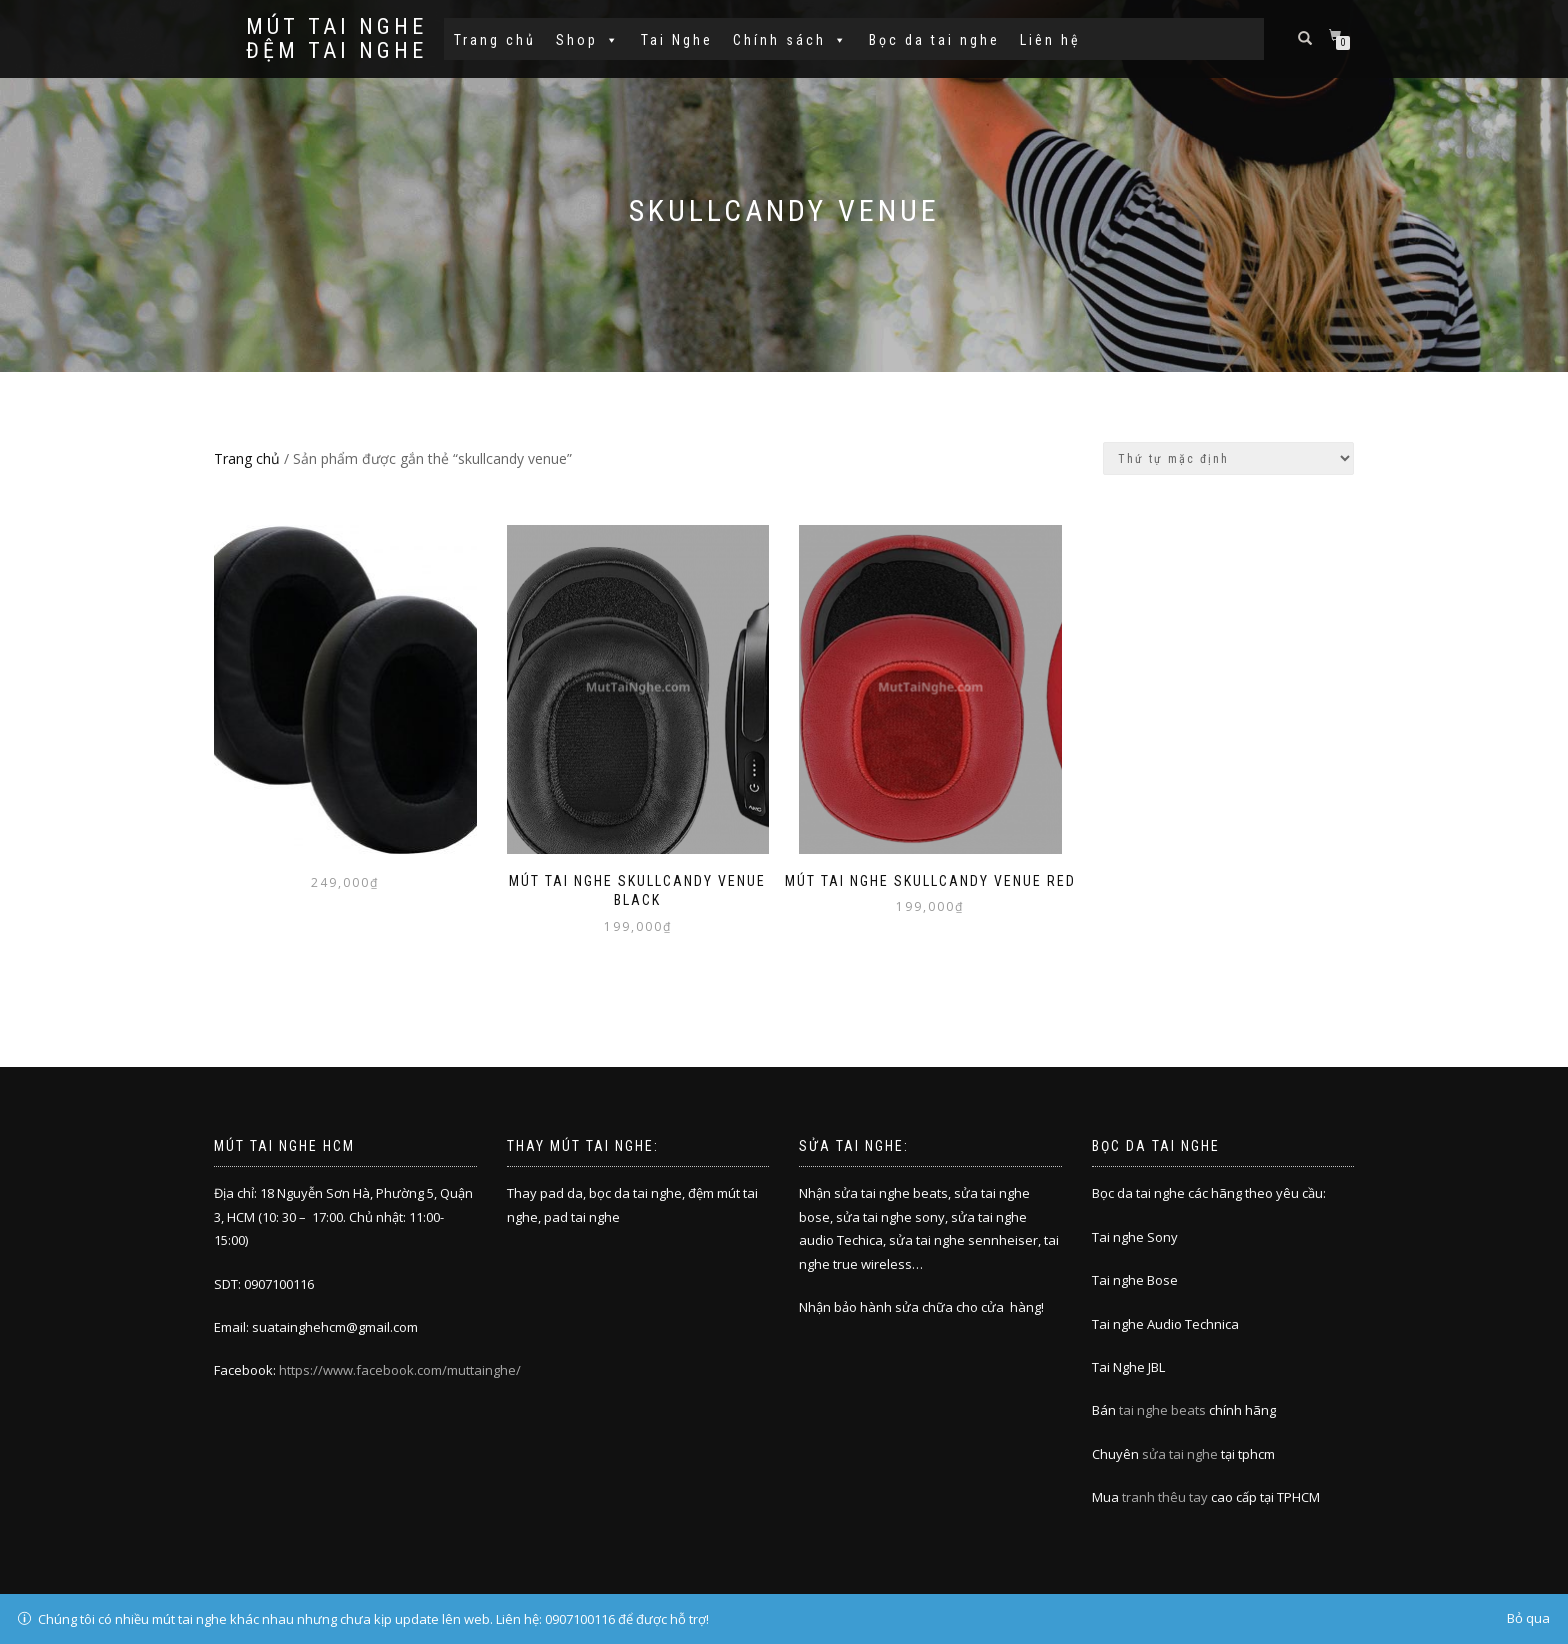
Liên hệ (1050, 40)
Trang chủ (495, 40)
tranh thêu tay (1165, 1497)
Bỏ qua (1528, 1618)
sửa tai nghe (1180, 1454)
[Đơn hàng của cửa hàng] (1228, 458)
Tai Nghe (677, 40)
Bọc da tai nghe (934, 40)
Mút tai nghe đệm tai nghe (336, 39)
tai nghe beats (1162, 1410)
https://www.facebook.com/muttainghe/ (400, 1370)
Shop (588, 40)
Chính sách (791, 40)
